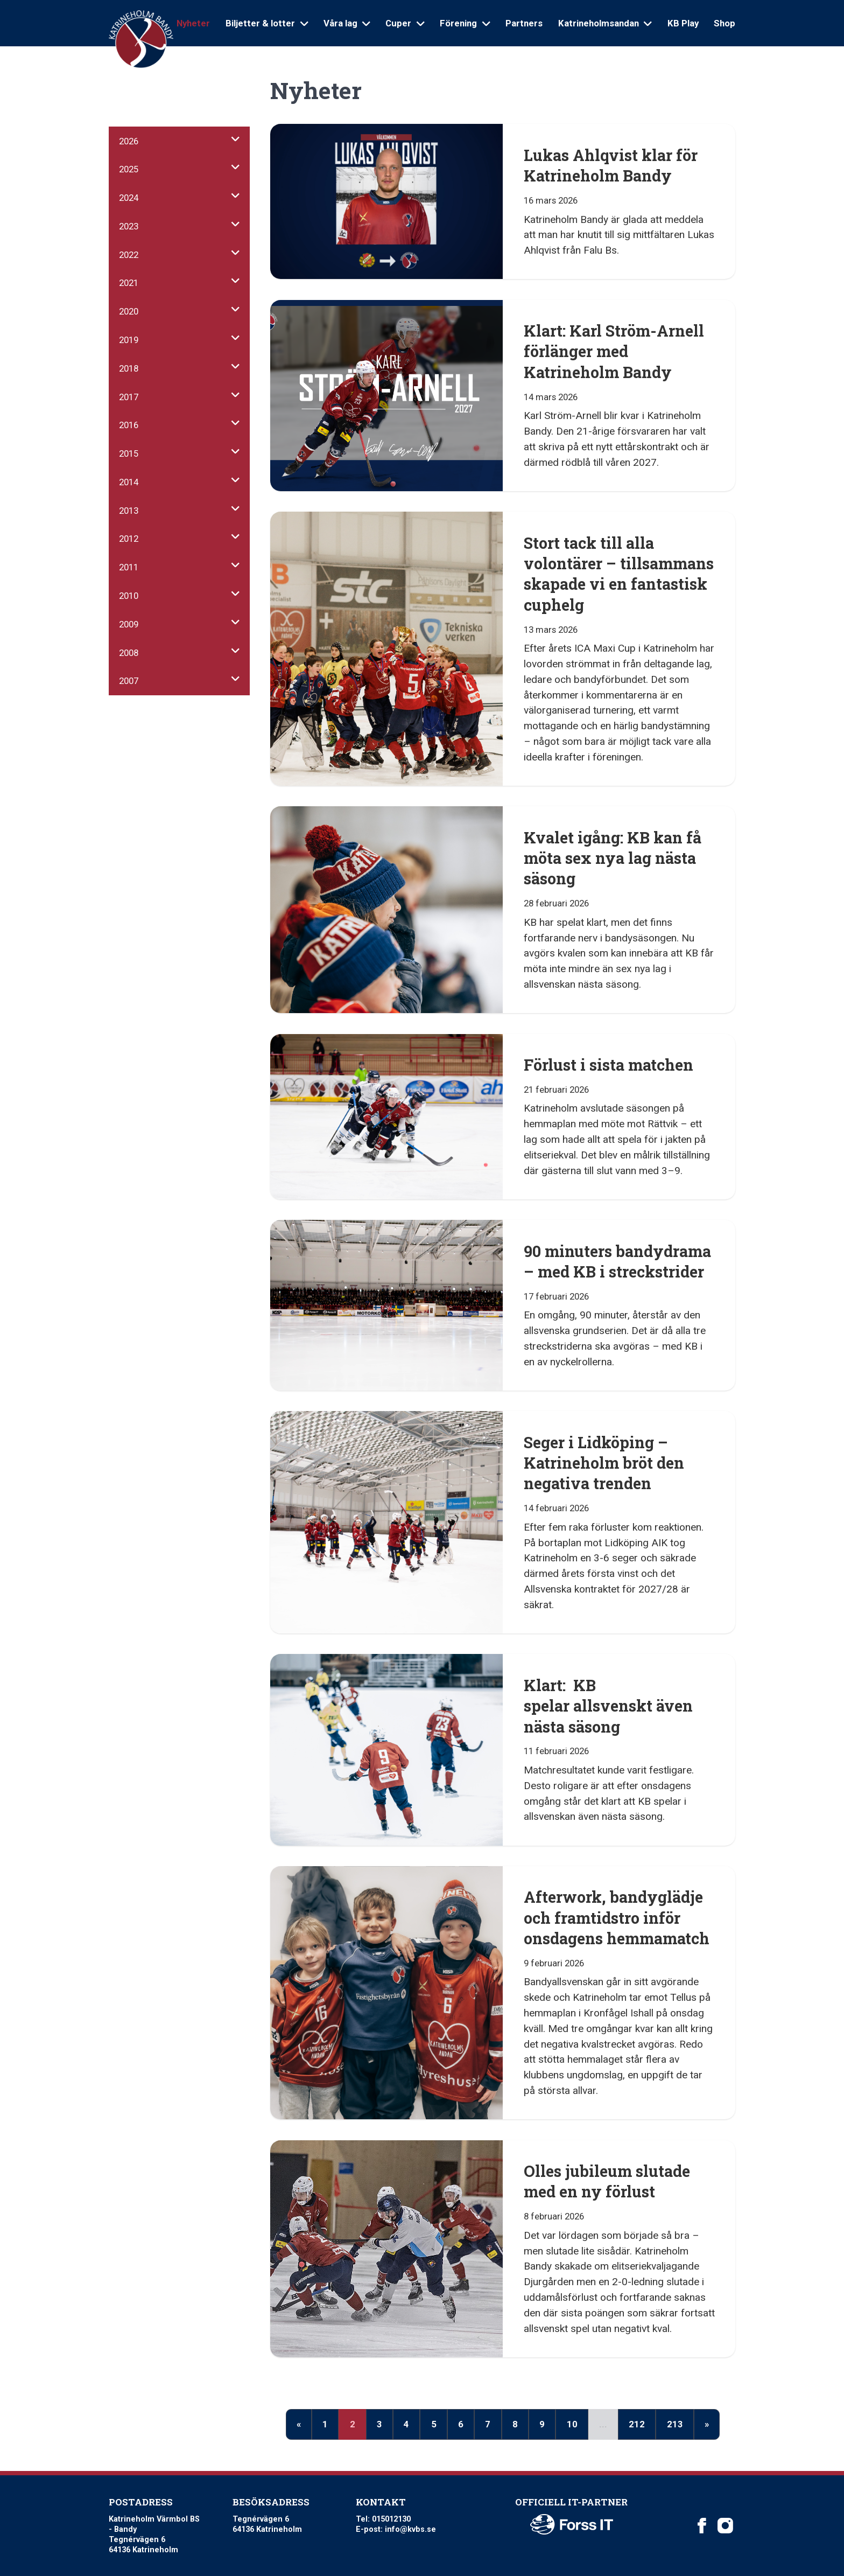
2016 (128, 425)
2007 (128, 680)
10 (572, 2424)
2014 (128, 482)
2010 (128, 595)
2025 (128, 169)
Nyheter (193, 23)
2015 (128, 453)
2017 (128, 397)
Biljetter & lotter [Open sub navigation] (267, 23)
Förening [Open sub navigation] (465, 23)
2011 (128, 567)
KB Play (683, 23)
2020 (128, 311)
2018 (128, 368)
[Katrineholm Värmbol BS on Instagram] (725, 2525)
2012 (128, 538)
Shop (724, 23)
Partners (524, 23)
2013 (128, 510)
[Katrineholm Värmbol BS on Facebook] (702, 2525)
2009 (128, 624)
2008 (128, 652)
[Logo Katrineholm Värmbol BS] (140, 39)
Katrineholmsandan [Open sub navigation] (605, 23)
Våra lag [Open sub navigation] (346, 23)
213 (675, 2424)
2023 (128, 226)
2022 (128, 254)
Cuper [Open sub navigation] (404, 23)
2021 (128, 282)
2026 (128, 141)
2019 (128, 339)
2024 (128, 197)
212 (637, 2424)
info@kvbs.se (410, 2529)
